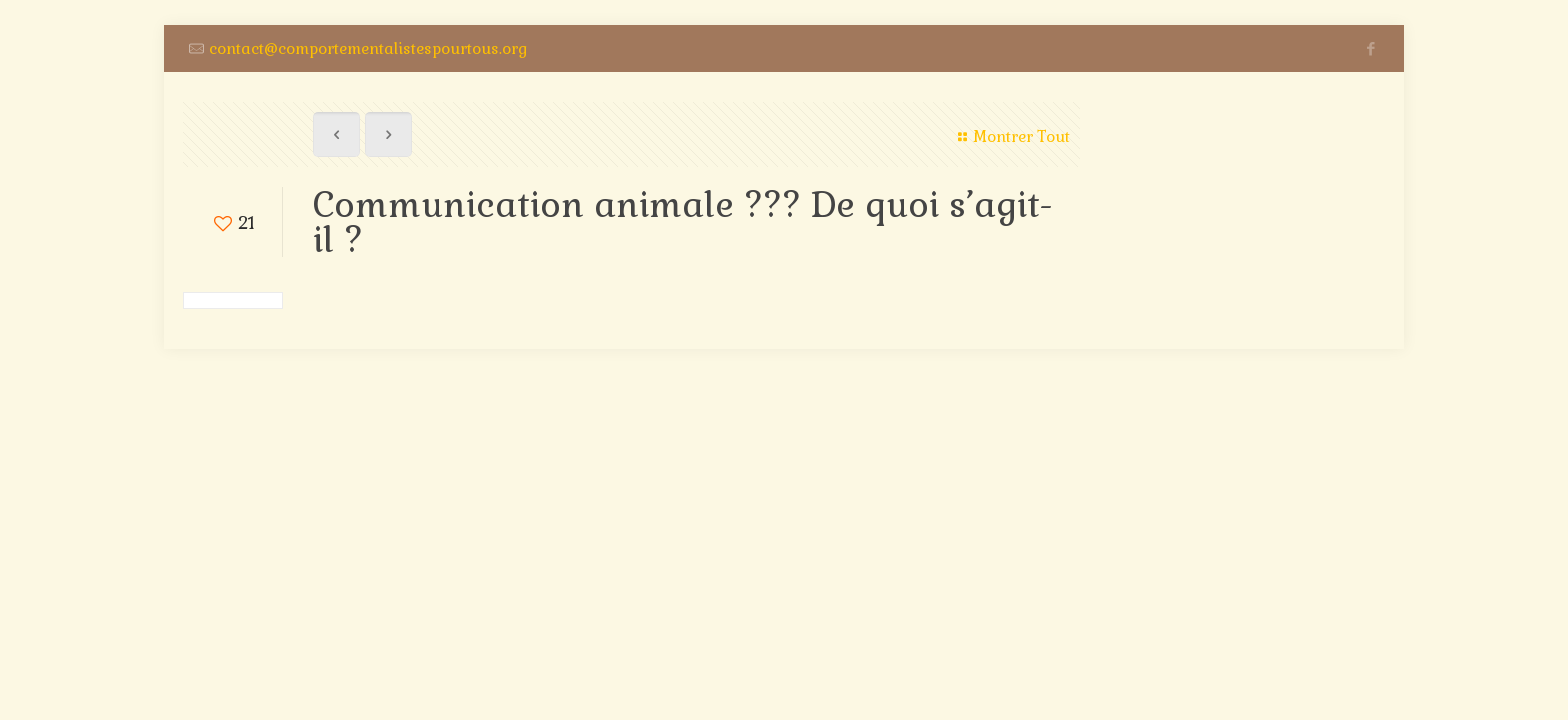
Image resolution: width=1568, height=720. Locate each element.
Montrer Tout (1011, 136)
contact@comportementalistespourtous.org (368, 48)
